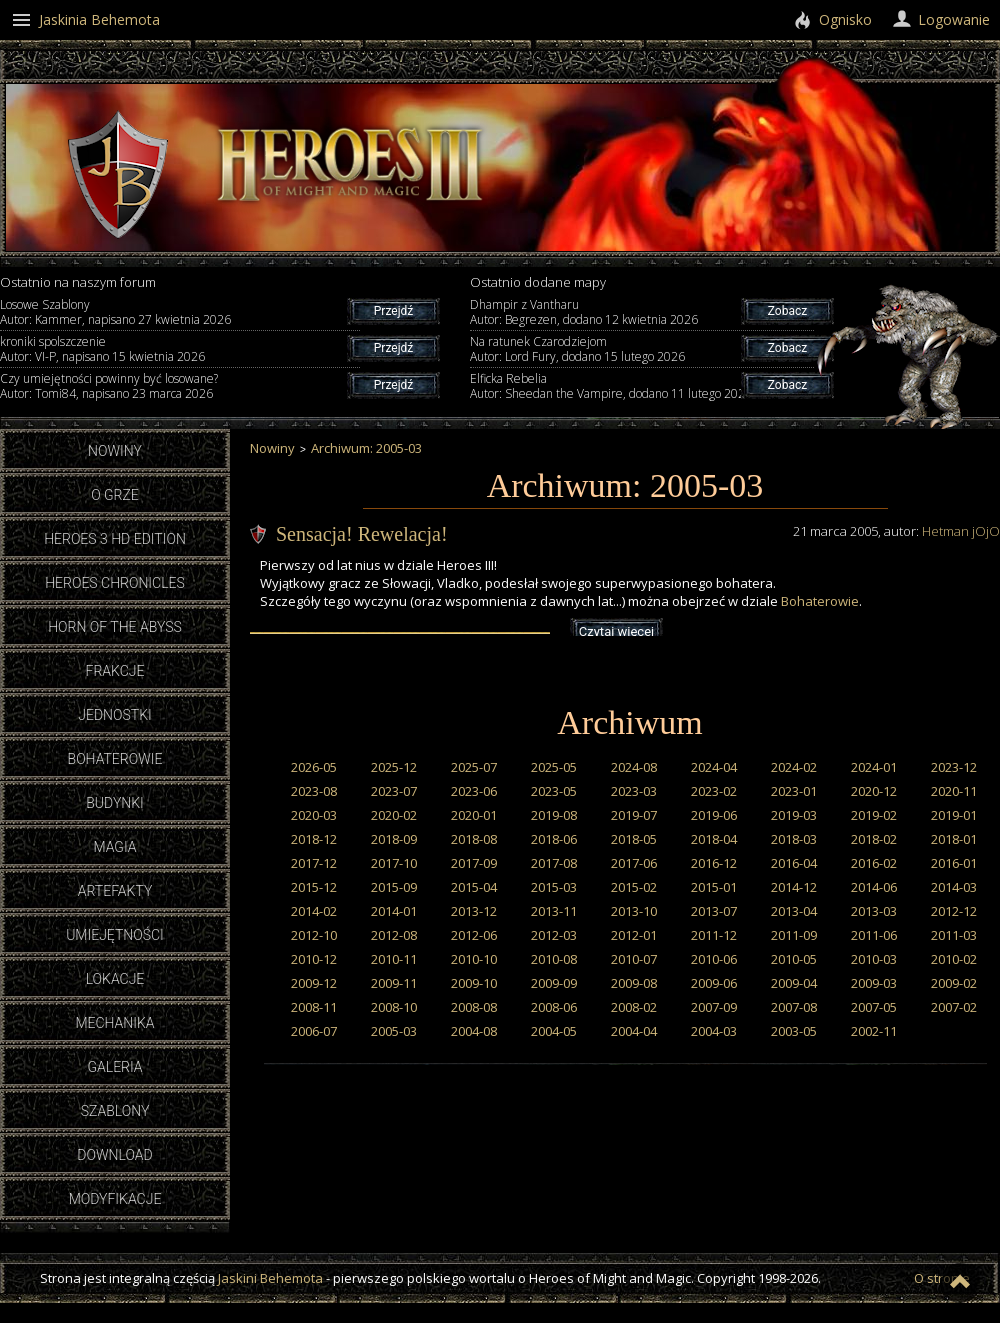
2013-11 (554, 911)
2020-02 (394, 815)
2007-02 (954, 1007)
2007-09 (714, 1007)
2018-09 (394, 839)
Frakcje (115, 671)
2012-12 (954, 911)
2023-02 (714, 791)
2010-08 (554, 959)
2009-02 (954, 983)
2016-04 (794, 863)
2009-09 (554, 983)
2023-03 (634, 791)
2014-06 (874, 887)
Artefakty (115, 891)
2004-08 (474, 1031)
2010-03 (874, 959)
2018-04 (714, 839)
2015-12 (314, 887)
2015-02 (634, 887)
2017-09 (474, 863)
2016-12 (714, 863)
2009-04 (794, 983)
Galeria (114, 1067)
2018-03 (794, 839)
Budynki (115, 803)
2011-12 (714, 935)
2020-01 (474, 815)
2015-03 (554, 887)
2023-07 (394, 791)
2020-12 (874, 791)
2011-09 (794, 935)
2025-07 (474, 767)
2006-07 (314, 1031)
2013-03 (874, 911)
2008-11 (314, 1007)
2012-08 (394, 935)
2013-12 (474, 911)
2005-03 (394, 1031)
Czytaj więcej (616, 631)
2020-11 (954, 791)
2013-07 (714, 911)
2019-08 (554, 815)
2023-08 (314, 791)
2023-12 (954, 767)
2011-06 (874, 935)
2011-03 (954, 935)
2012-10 (314, 935)
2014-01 (394, 911)
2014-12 (794, 887)
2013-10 (634, 911)
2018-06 (554, 839)
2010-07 (634, 959)
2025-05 (554, 767)
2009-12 (314, 983)
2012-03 (554, 935)
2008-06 (554, 1007)
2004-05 (554, 1031)
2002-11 (874, 1031)
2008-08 (474, 1007)
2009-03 (874, 983)
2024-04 (714, 767)
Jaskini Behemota (270, 1278)
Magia (114, 847)
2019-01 (954, 815)
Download (114, 1155)
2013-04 (794, 911)
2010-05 (794, 959)
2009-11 (394, 983)
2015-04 (474, 887)
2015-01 (714, 887)
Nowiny (115, 451)
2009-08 (634, 983)
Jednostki (114, 715)
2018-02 (874, 839)
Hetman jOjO (961, 531)
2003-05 (794, 1031)
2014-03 (954, 887)
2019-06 (714, 815)
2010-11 (394, 959)
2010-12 (314, 959)
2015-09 (394, 887)
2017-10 (394, 863)
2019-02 (874, 815)
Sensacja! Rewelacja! (362, 534)
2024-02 (794, 767)
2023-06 (474, 791)
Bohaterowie (115, 759)
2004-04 (634, 1031)
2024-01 (874, 767)
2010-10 (474, 959)
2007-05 (874, 1007)
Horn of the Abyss (115, 627)
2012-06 (474, 935)
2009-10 (474, 983)
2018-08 (474, 839)
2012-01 (634, 935)
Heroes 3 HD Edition (115, 539)
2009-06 (714, 983)
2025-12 (394, 767)
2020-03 (314, 815)
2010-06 (714, 959)
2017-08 (554, 863)
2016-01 (954, 863)
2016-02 (874, 863)
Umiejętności (115, 935)
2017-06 (634, 863)
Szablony (115, 1111)
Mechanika (114, 1023)
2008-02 (634, 1007)
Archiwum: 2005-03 (366, 448)
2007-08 (794, 1007)
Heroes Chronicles (115, 583)
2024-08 (634, 767)
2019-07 (634, 815)
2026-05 (314, 767)
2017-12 (314, 863)
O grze (115, 495)
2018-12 (314, 839)
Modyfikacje (115, 1199)
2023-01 (794, 791)
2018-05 (634, 839)
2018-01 (954, 839)
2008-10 (394, 1007)
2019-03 (794, 815)
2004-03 (714, 1031)
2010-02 (954, 959)
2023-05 (554, 791)
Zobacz (787, 311)
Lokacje (115, 979)
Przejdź (393, 311)
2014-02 (314, 911)
